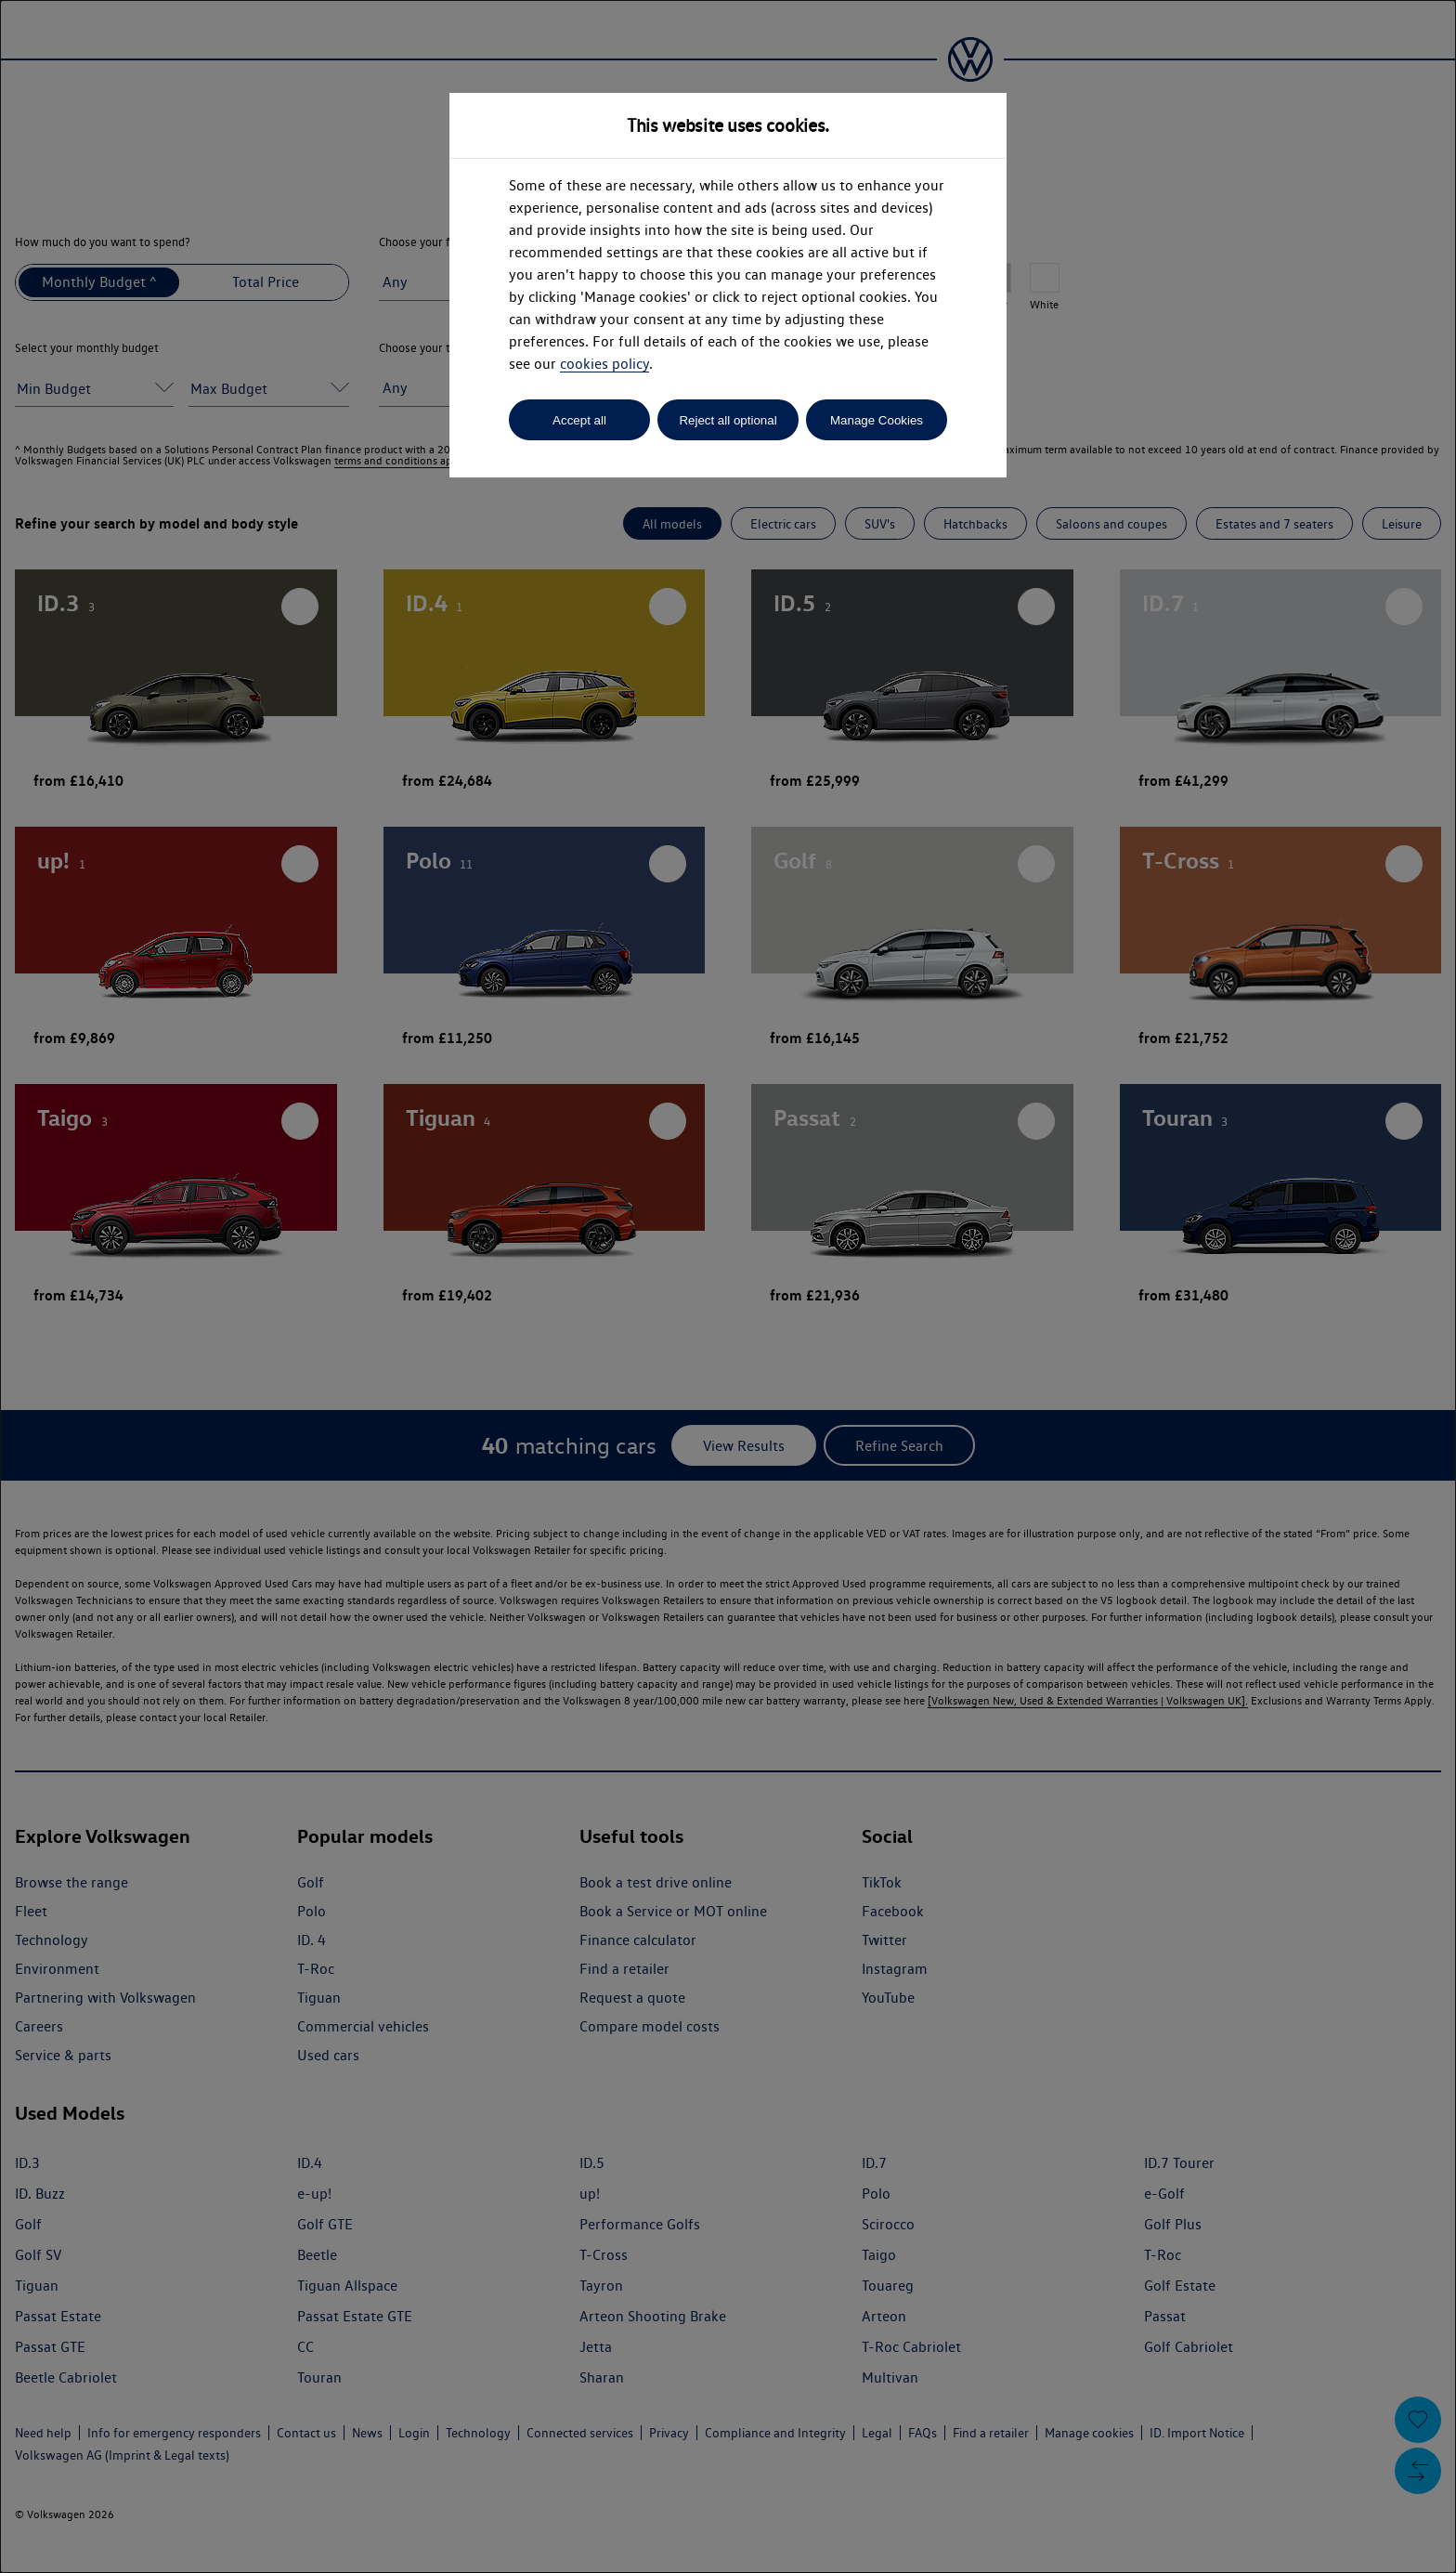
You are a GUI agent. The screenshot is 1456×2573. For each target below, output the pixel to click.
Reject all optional (727, 420)
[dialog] (728, 1286)
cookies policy (604, 363)
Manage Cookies (876, 420)
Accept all (579, 420)
